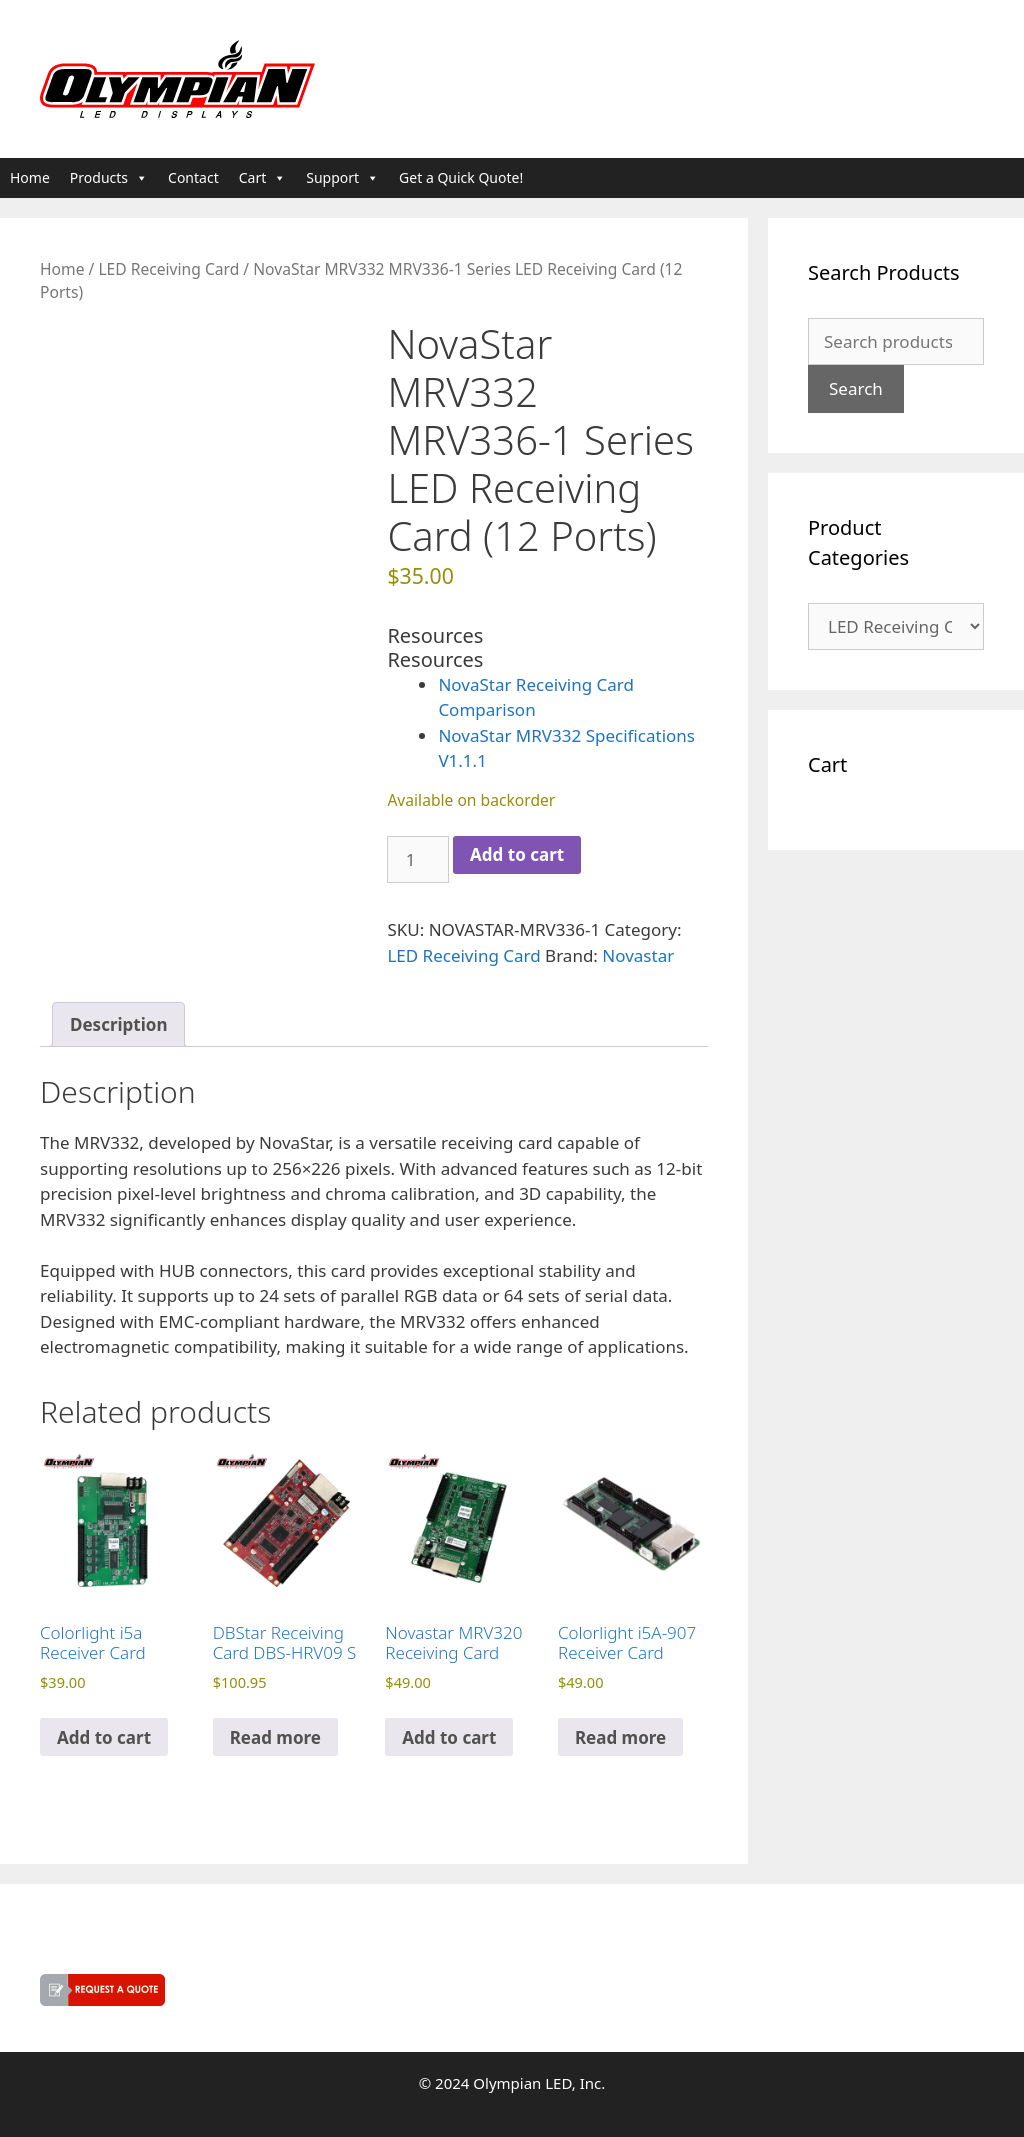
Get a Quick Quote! (461, 177)
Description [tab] (118, 1024)
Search (856, 388)
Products (109, 178)
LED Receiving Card (168, 269)
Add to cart (517, 854)
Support (342, 178)
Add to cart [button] (104, 1737)
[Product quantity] (418, 860)
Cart (263, 178)
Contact (193, 177)
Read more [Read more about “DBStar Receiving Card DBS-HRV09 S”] (275, 1737)
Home (30, 177)
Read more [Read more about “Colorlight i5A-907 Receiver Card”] (620, 1737)
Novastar (638, 955)
